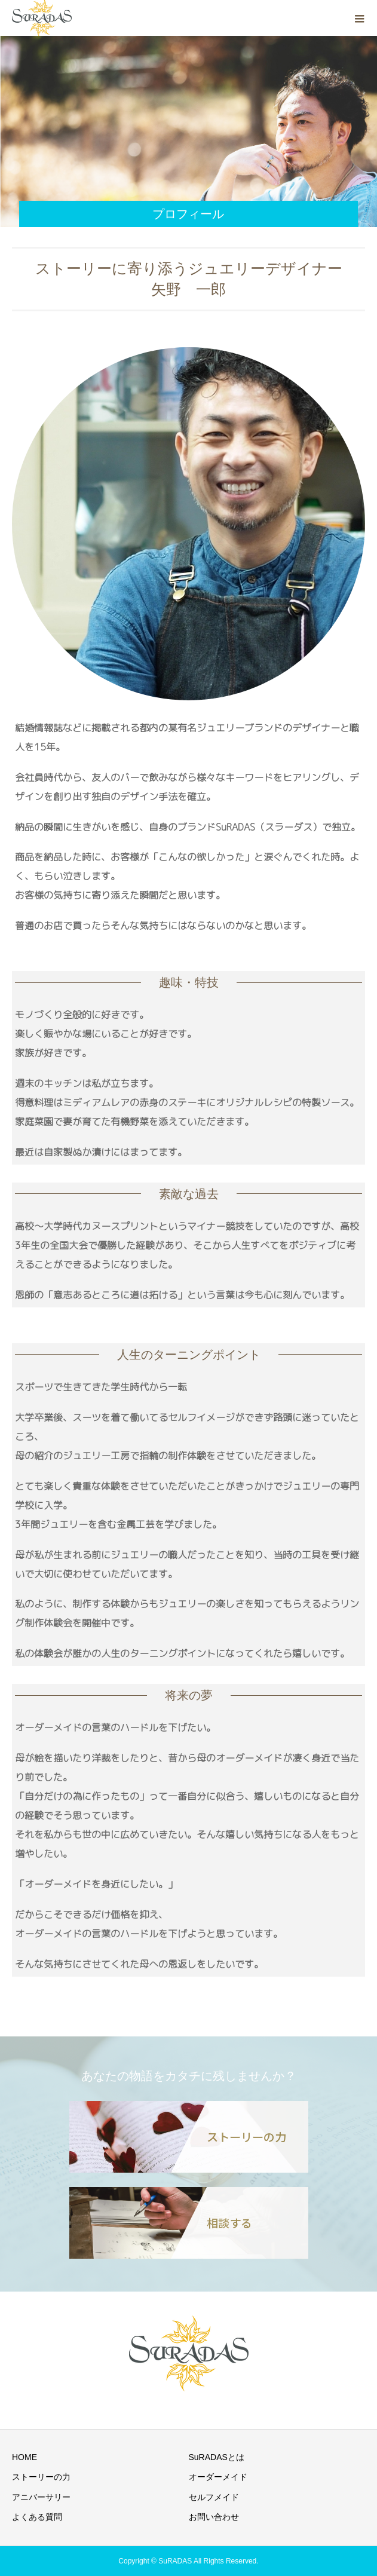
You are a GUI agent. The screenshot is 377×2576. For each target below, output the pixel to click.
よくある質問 (37, 2517)
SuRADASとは (216, 2457)
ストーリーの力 (41, 2477)
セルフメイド (214, 2497)
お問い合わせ (214, 2517)
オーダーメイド (218, 2477)
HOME (24, 2457)
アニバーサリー (41, 2497)
